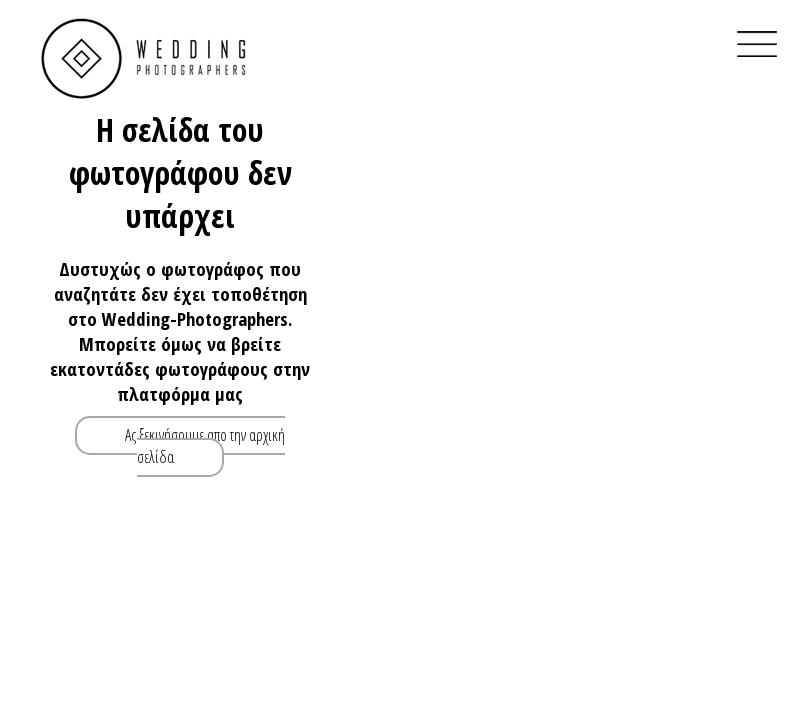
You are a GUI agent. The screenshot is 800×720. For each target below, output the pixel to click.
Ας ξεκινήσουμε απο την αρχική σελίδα (205, 446)
